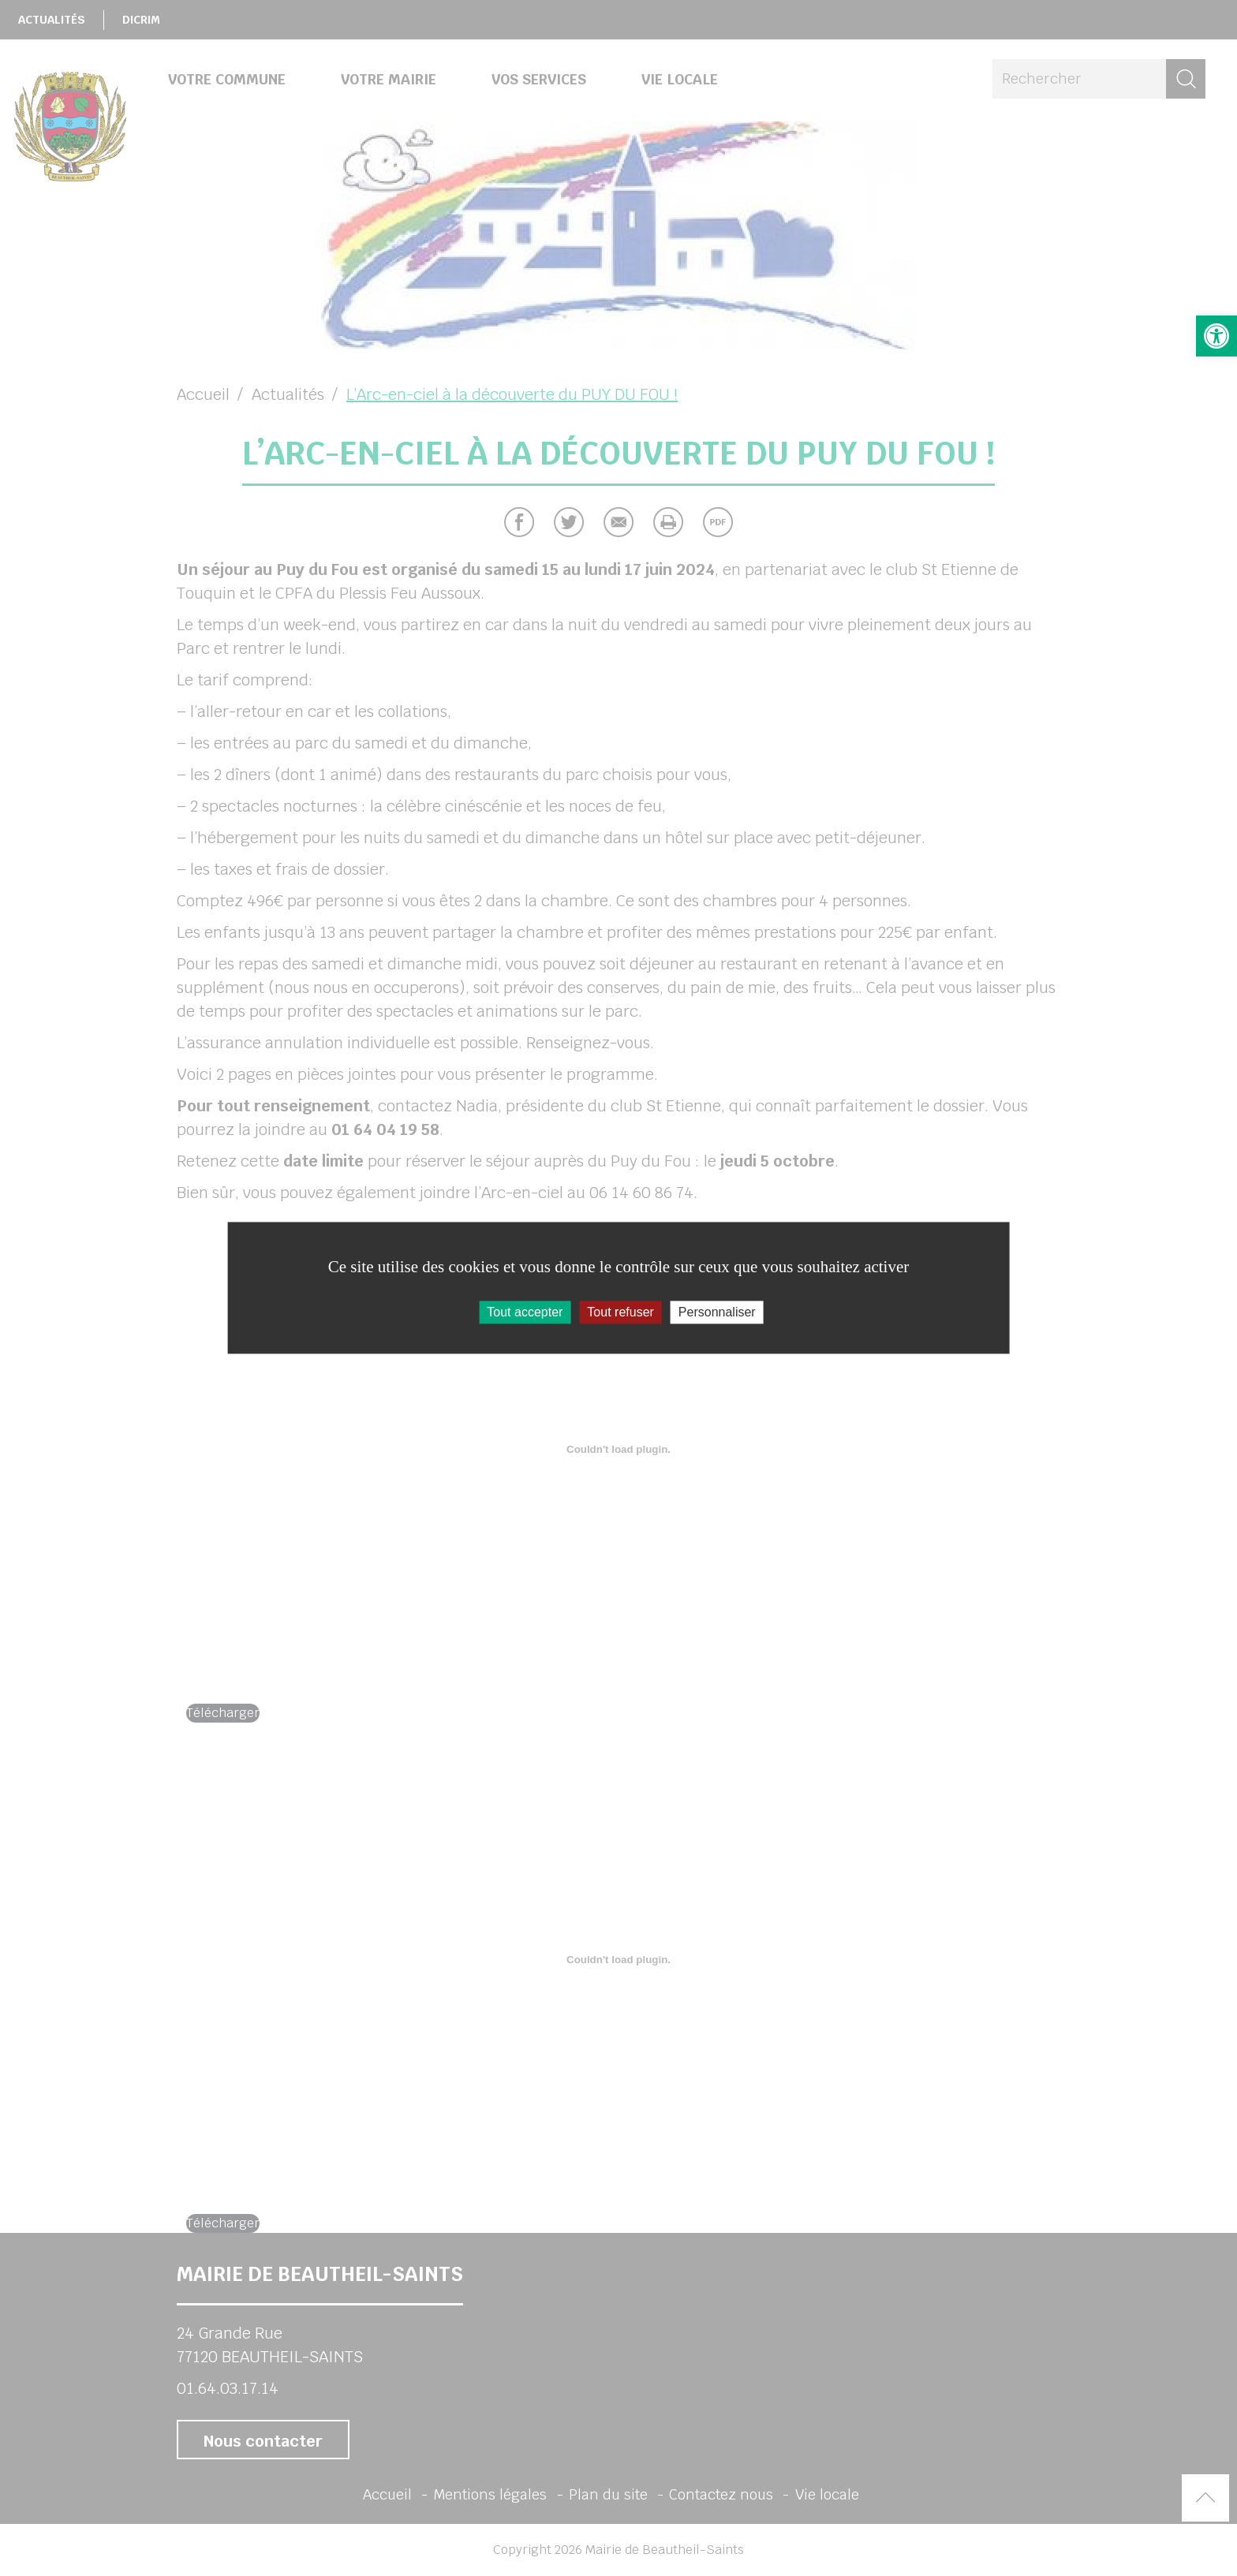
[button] (1216, 336)
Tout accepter (524, 1312)
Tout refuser (620, 1312)
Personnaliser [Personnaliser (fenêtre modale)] (717, 1312)
